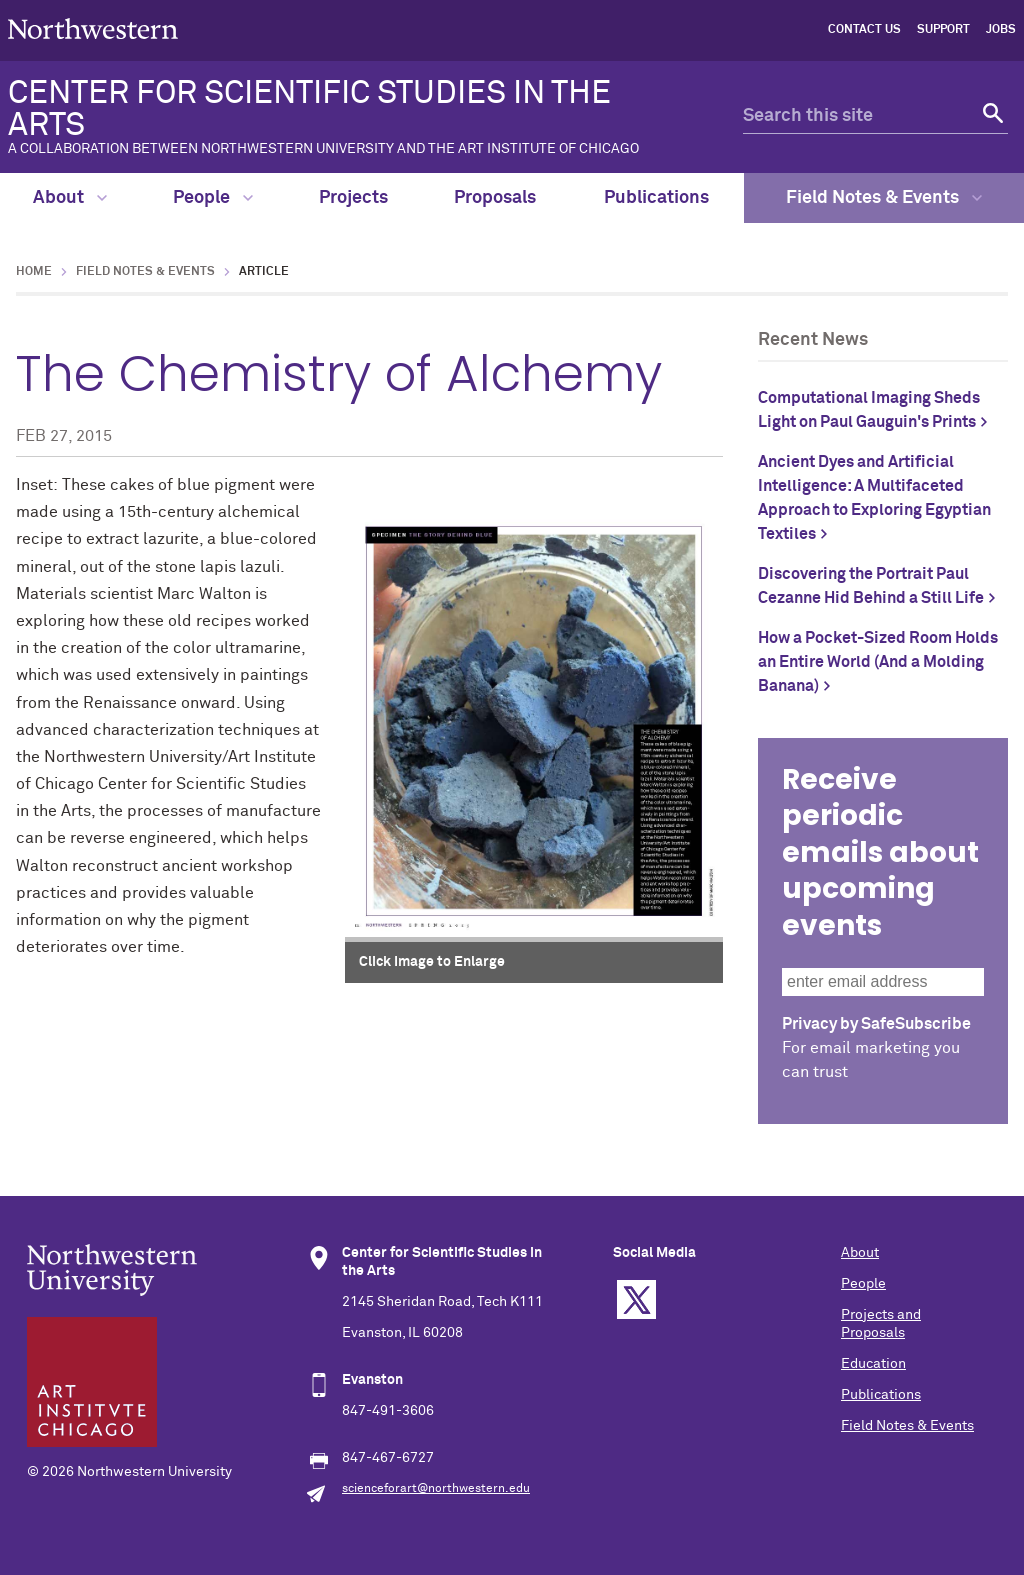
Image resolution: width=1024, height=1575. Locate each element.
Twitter (636, 1299)
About (70, 198)
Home (34, 272)
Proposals (495, 198)
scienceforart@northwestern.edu (436, 1489)
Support (943, 30)
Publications (656, 198)
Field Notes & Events (884, 198)
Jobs (1001, 30)
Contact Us (864, 30)
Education (873, 1364)
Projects (353, 198)
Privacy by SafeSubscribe (876, 1024)
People (213, 198)
